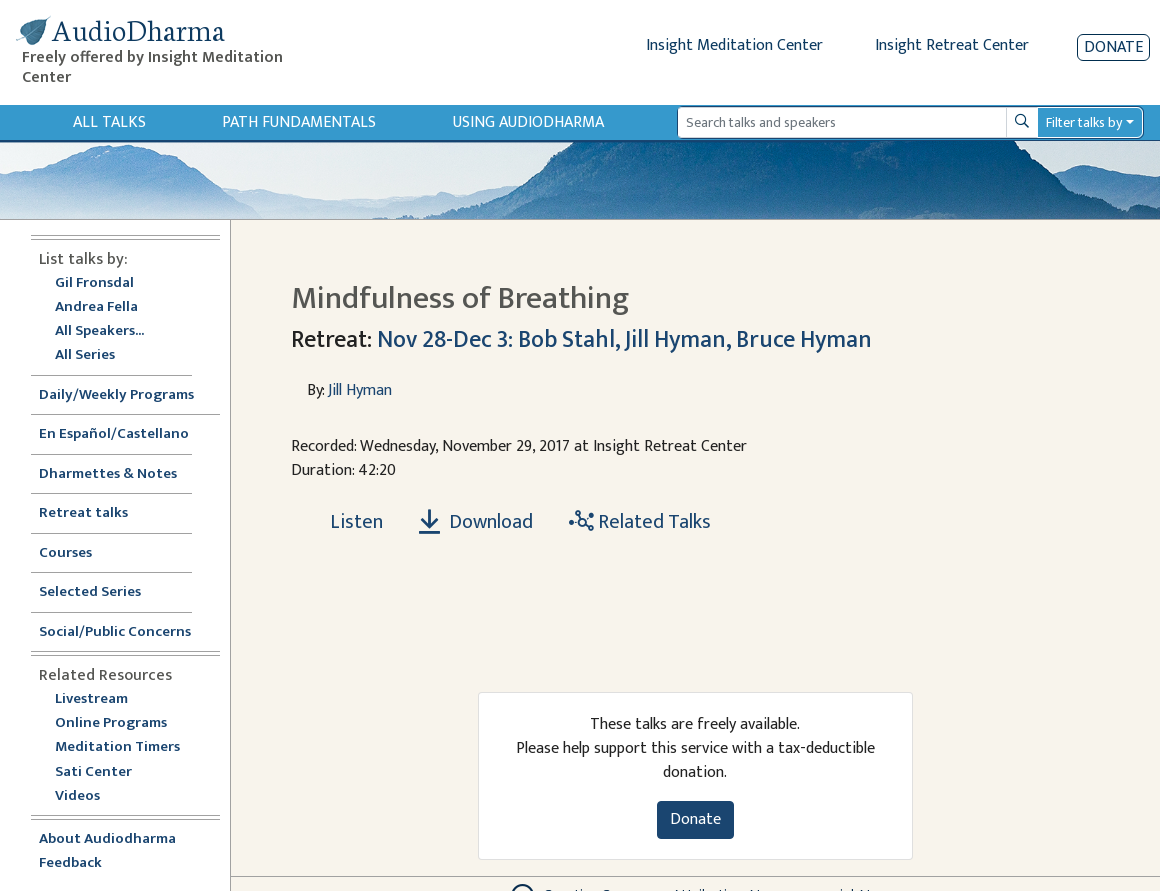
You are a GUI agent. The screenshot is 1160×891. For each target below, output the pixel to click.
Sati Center (93, 772)
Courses (65, 553)
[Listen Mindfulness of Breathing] (345, 522)
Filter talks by (1084, 122)
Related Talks (640, 522)
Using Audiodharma (528, 122)
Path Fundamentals (299, 122)
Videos (88, 796)
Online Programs (111, 723)
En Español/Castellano (114, 434)
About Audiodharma (107, 839)
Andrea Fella (96, 307)
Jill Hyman (360, 390)
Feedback (70, 863)
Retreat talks (83, 513)
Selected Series (102, 592)
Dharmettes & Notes (108, 474)
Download (476, 522)
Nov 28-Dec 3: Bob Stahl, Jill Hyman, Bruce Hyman (624, 340)
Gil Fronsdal (94, 283)
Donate (1113, 47)
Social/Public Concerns (115, 632)
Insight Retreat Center (952, 45)
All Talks (109, 122)
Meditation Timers (117, 747)
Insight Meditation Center (734, 45)
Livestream (91, 699)
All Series (85, 355)
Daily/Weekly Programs (127, 395)
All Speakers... (99, 331)
